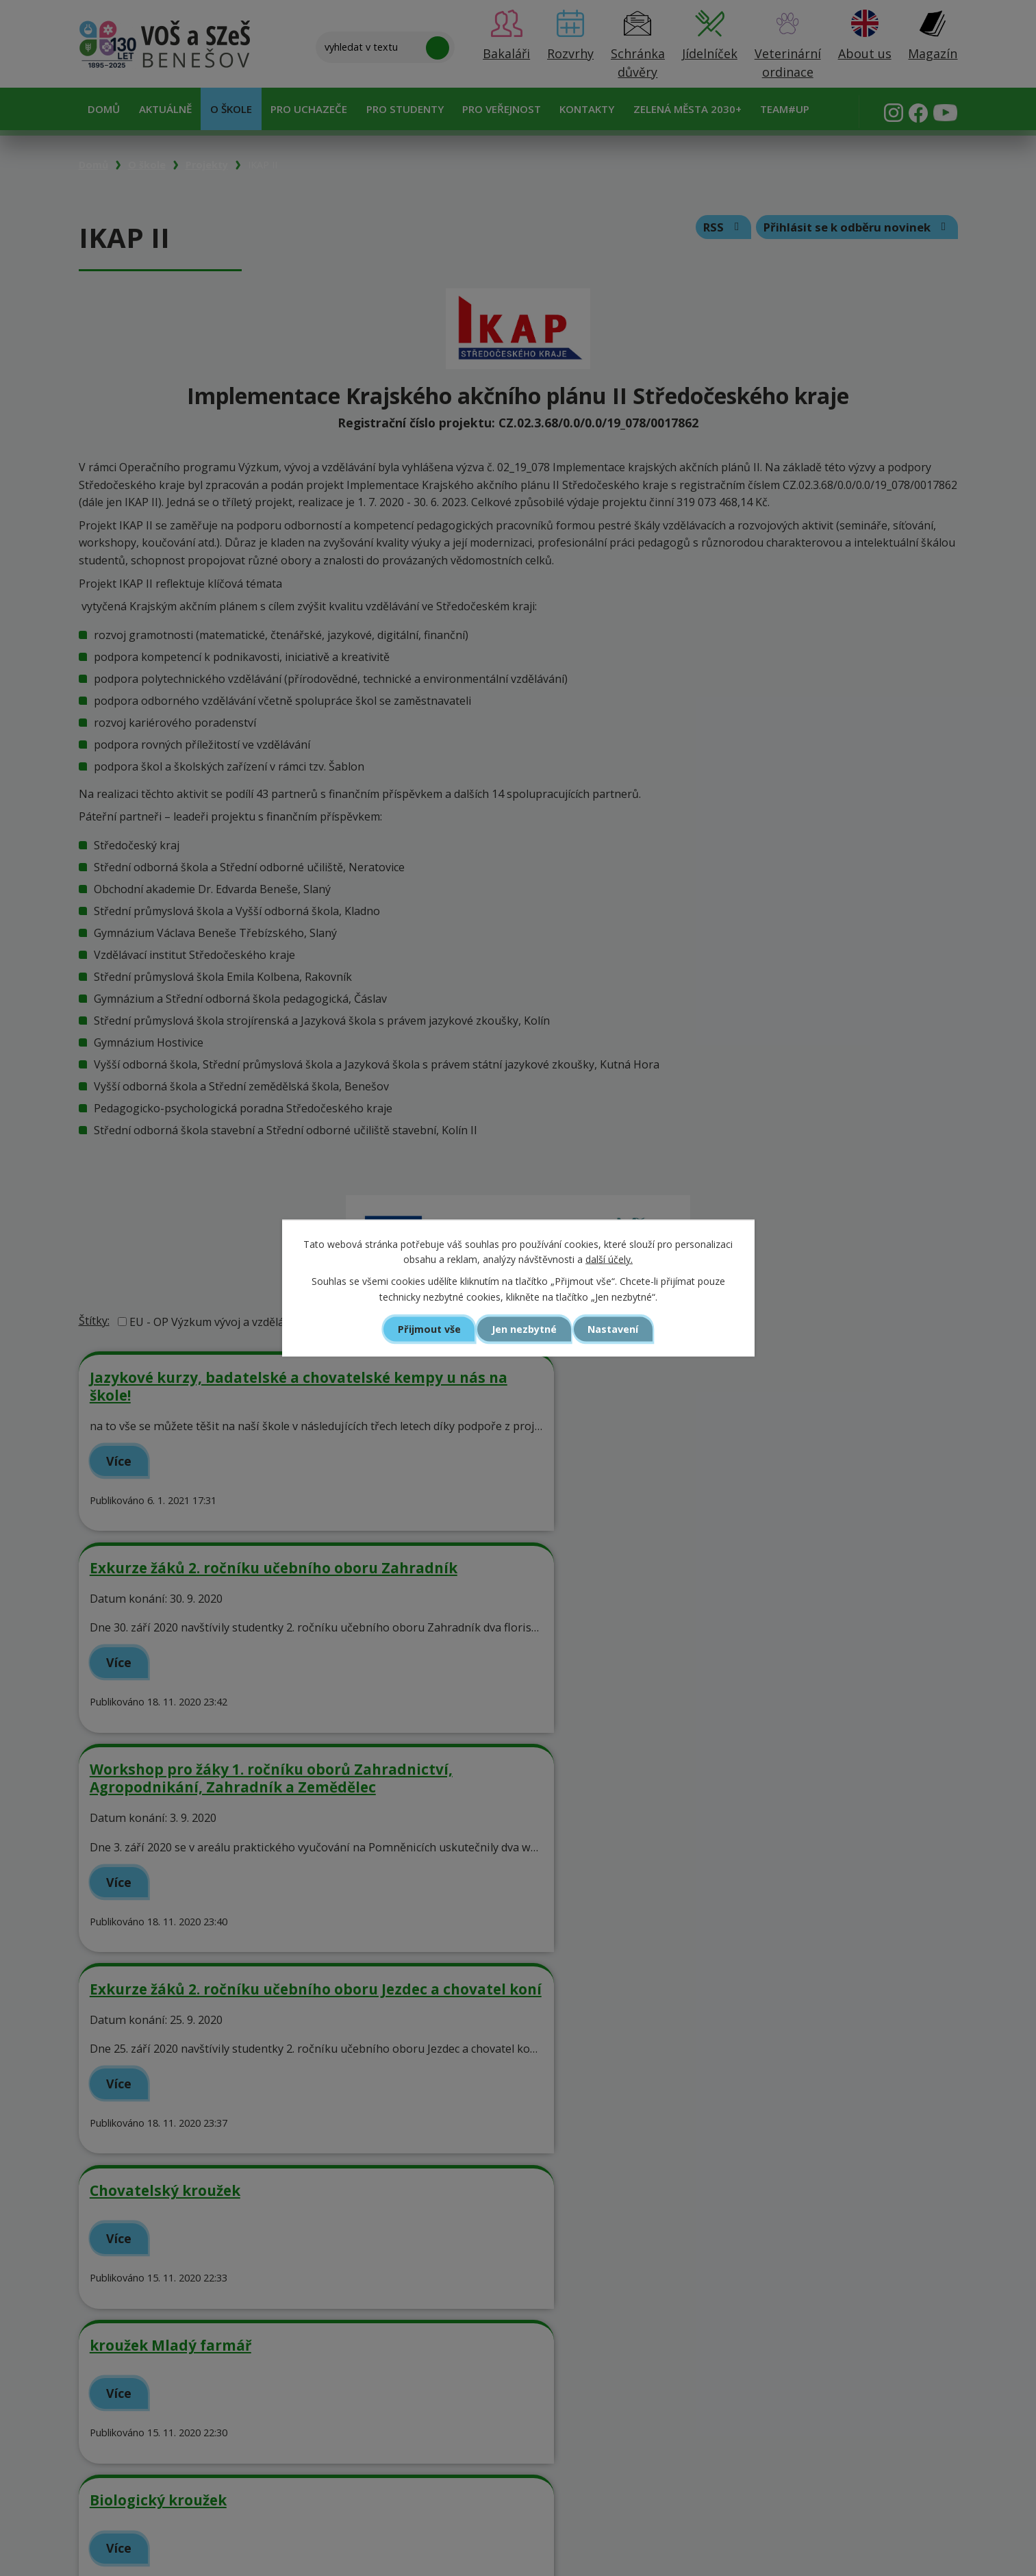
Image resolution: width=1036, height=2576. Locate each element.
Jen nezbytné (524, 1329)
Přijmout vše (425, 1329)
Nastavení (616, 1329)
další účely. (609, 1258)
